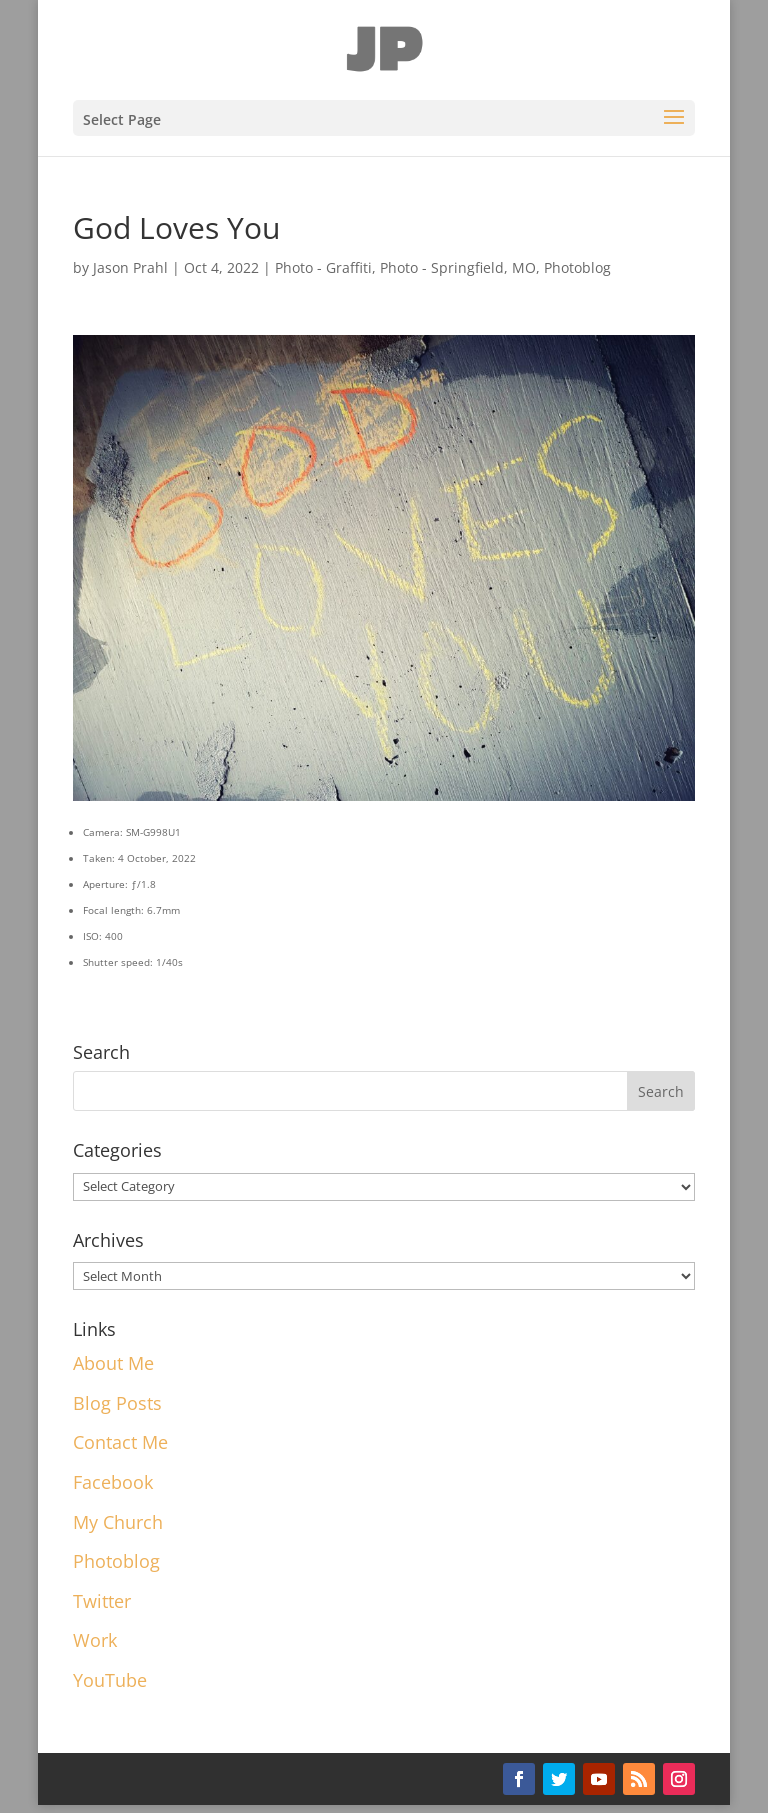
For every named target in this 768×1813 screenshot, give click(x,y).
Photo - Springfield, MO (458, 267)
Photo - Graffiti (323, 267)
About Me (113, 1363)
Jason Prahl (130, 267)
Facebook (113, 1482)
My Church (118, 1522)
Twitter (102, 1601)
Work (95, 1640)
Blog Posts (117, 1403)
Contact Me (120, 1442)
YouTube (110, 1680)
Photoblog (577, 267)
